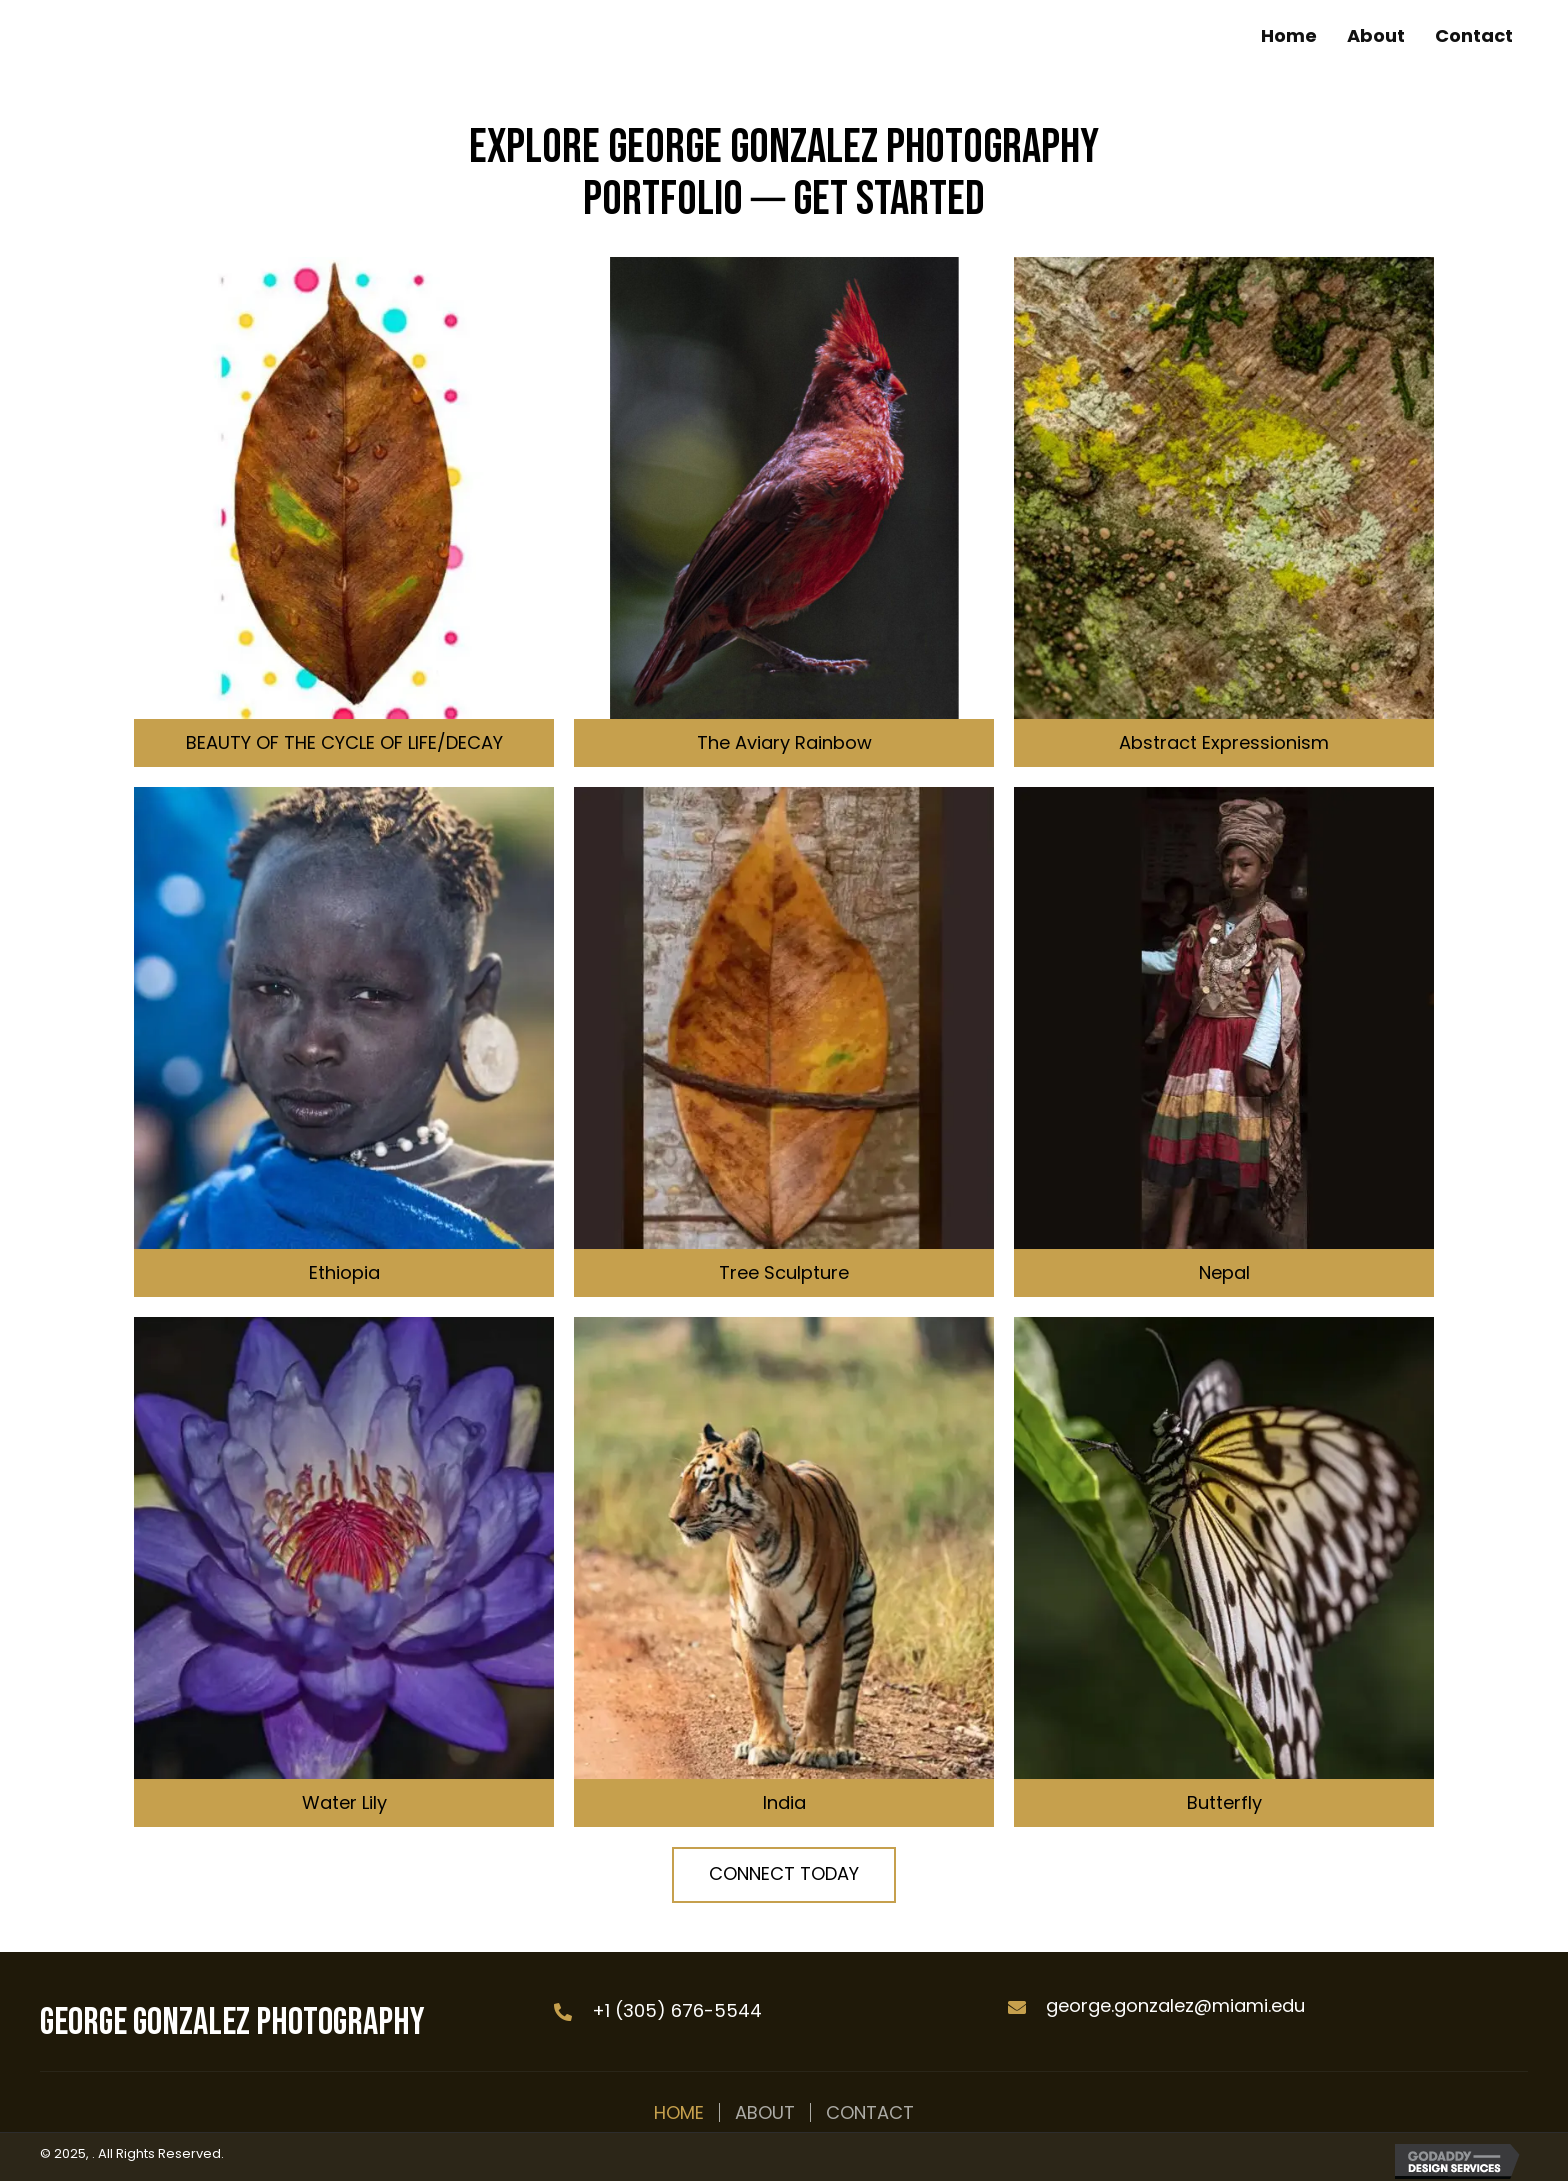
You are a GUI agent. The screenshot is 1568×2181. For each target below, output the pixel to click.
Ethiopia (344, 1272)
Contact (870, 2112)
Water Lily (344, 1802)
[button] (784, 1875)
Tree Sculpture (784, 1272)
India (784, 1802)
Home (679, 2112)
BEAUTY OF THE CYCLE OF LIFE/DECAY (344, 742)
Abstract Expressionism (1224, 742)
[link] (1289, 36)
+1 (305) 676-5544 (677, 2010)
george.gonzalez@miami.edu (1175, 2005)
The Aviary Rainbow (784, 742)
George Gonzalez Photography (232, 2022)
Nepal (1224, 1272)
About (765, 2112)
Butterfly (1224, 1802)
